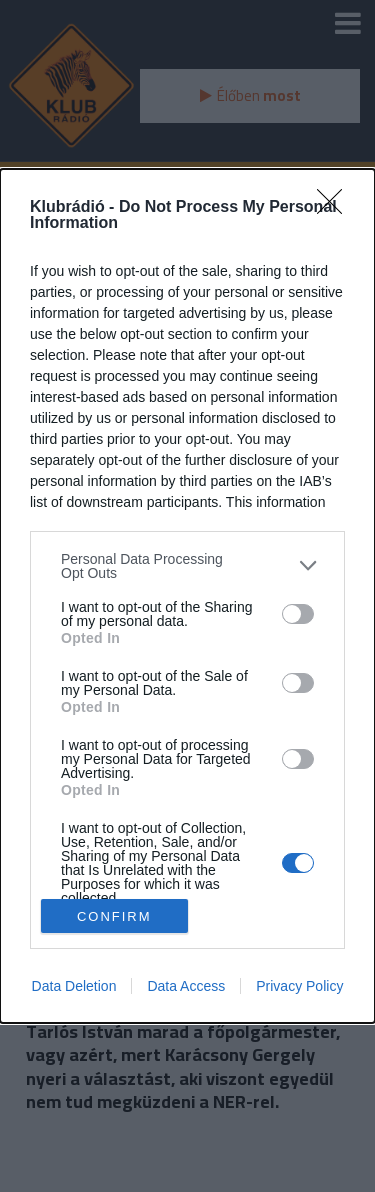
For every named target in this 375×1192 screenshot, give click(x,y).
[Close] (336, 208)
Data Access (186, 986)
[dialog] (187, 596)
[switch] (298, 614)
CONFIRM (114, 916)
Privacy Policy (299, 986)
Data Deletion (74, 986)
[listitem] (187, 566)
